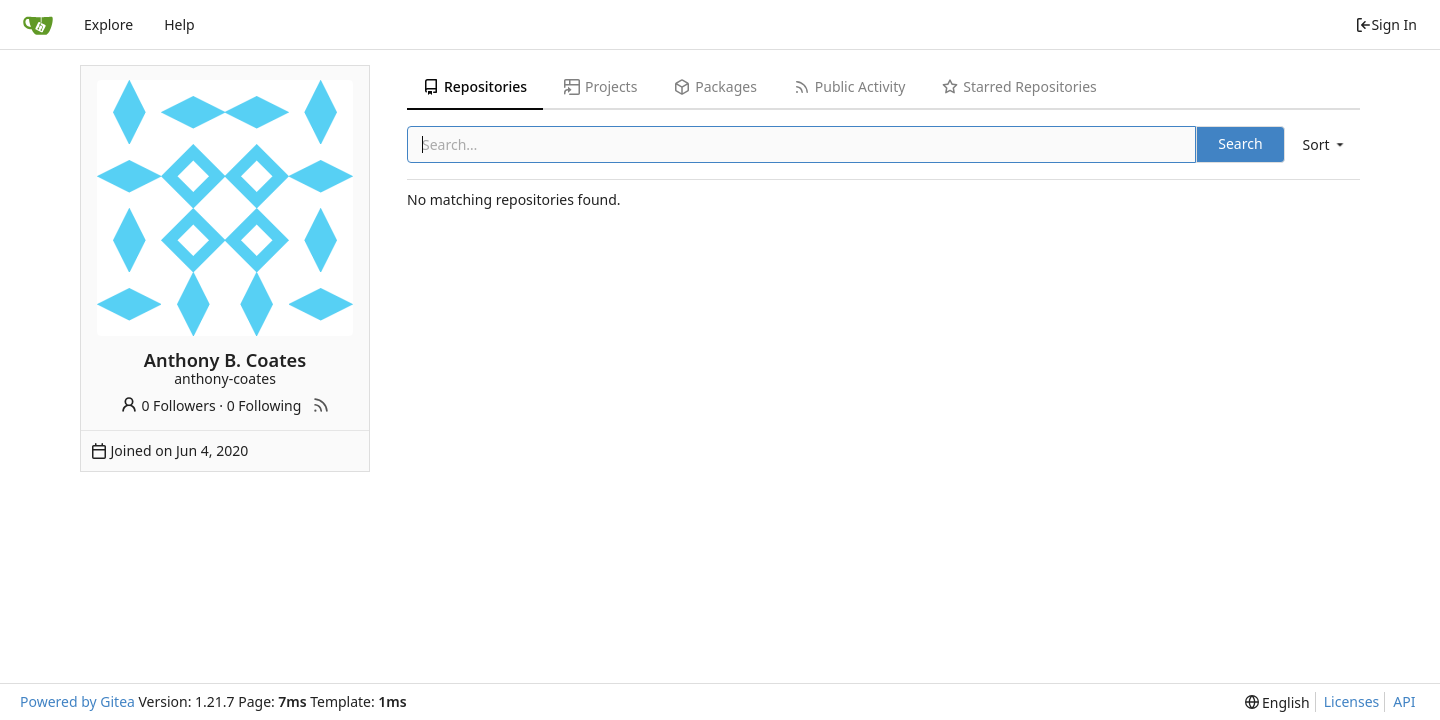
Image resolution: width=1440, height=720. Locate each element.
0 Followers (168, 405)
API (1404, 701)
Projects (600, 86)
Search (1240, 143)
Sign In (1386, 24)
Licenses (1352, 701)
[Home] (38, 25)
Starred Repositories (1019, 86)
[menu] (1325, 144)
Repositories (475, 86)
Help (179, 24)
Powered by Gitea (77, 701)
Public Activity (849, 86)
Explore (108, 24)
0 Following (264, 405)
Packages (715, 86)
